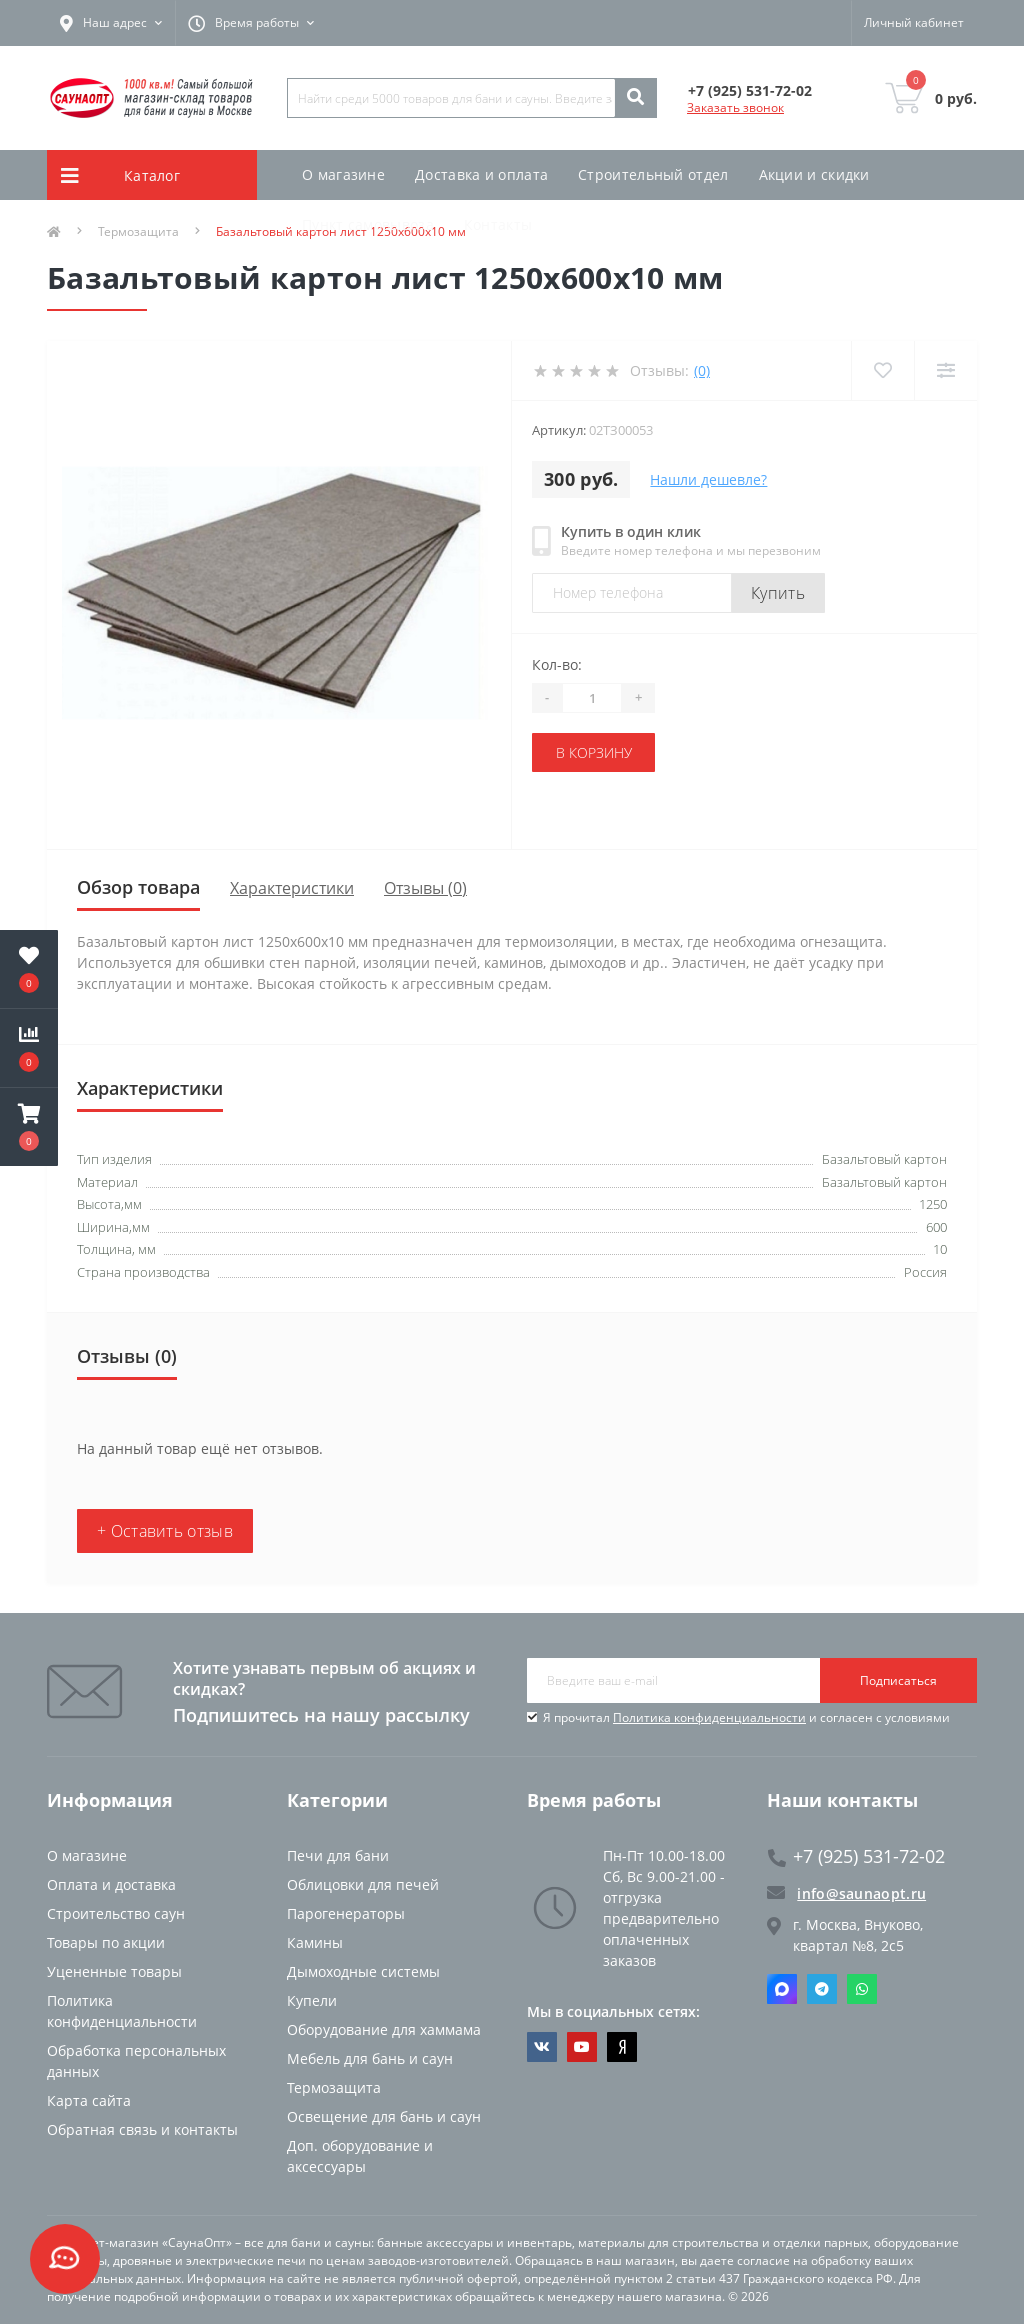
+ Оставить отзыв (165, 1531)
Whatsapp (862, 1989)
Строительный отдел (653, 174)
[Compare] (945, 370)
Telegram (822, 1989)
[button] (29, 1127)
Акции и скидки (814, 174)
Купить (778, 593)
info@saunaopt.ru (846, 1893)
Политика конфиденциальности (709, 1717)
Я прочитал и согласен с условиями (746, 1717)
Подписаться (898, 1680)
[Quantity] (592, 698)
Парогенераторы (346, 1913)
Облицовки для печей (363, 1884)
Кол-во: (557, 664)
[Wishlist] (882, 370)
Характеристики (292, 888)
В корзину (594, 752)
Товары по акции (106, 1942)
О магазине (343, 174)
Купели (312, 2000)
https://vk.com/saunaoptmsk (542, 2047)
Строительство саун (116, 1913)
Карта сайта (89, 2100)
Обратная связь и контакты (142, 2129)
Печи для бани (338, 1855)
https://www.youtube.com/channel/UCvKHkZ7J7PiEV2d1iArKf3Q (582, 2047)
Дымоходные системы (363, 1971)
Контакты (498, 224)
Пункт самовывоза (368, 224)
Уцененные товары (114, 1971)
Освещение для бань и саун (384, 2116)
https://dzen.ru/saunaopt (622, 2047)
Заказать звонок (735, 107)
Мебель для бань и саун (370, 2058)
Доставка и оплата (481, 174)
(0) (702, 370)
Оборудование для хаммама (384, 2029)
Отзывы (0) (425, 888)
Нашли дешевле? (708, 479)
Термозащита (334, 2087)
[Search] (635, 98)
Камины (315, 1942)
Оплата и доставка (111, 1884)
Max (782, 1989)
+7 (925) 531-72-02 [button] (856, 1856)
